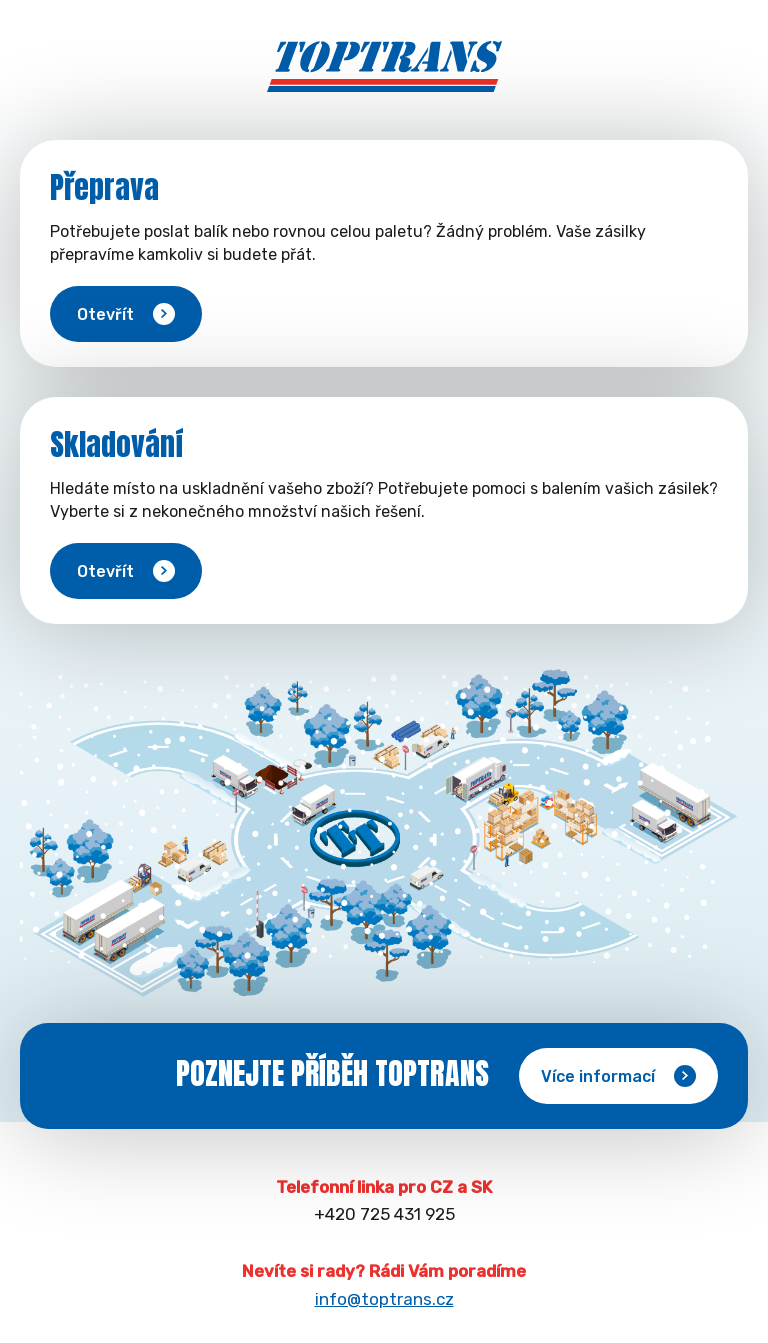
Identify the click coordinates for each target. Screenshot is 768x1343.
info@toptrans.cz (384, 1299)
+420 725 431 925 (384, 1214)
